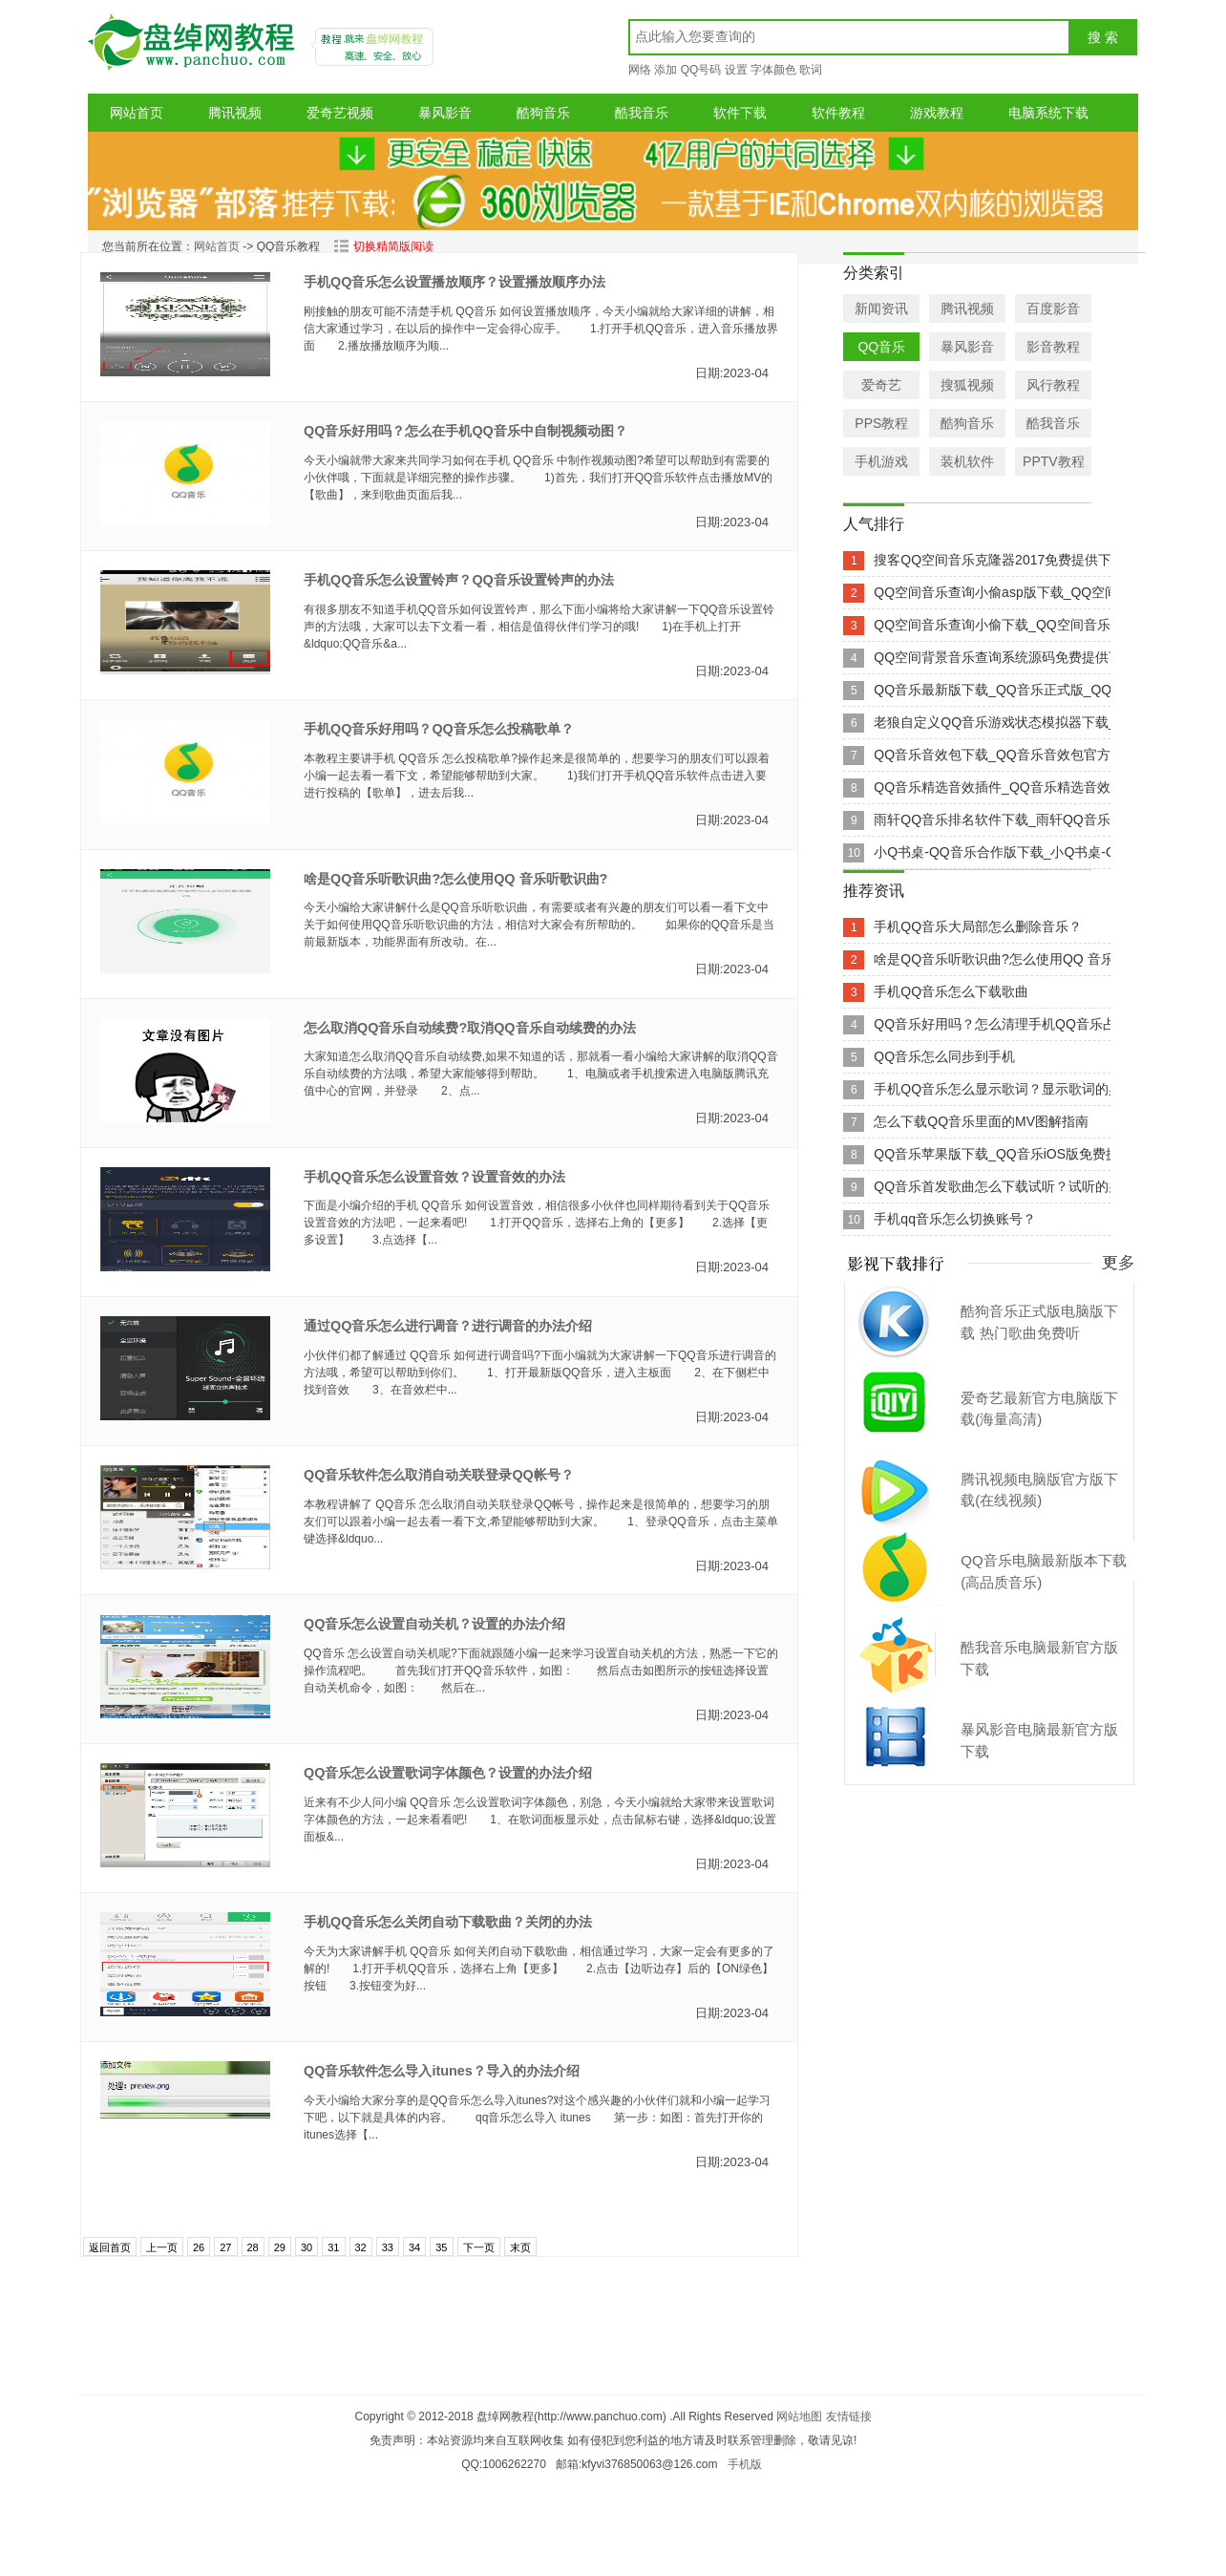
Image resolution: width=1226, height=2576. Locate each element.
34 (414, 2247)
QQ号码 (701, 69)
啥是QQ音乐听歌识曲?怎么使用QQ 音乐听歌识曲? (455, 878)
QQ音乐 (881, 346)
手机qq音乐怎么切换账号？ (955, 1218)
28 (253, 2247)
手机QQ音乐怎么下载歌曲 (951, 991)
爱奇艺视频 (339, 112)
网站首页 (136, 112)
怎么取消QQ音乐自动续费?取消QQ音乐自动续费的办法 (470, 1027)
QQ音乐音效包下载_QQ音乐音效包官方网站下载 (1018, 754)
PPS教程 (881, 423)
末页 (520, 2247)
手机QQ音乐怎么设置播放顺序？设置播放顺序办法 (454, 281)
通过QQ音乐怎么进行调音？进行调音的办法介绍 (448, 1325)
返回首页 (110, 2247)
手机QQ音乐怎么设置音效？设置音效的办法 (434, 1176)
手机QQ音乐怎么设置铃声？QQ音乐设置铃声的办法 (459, 579)
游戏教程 (936, 112)
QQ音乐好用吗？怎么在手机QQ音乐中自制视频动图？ (465, 430)
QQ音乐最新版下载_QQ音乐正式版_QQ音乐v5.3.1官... (1036, 689)
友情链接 (849, 2416)
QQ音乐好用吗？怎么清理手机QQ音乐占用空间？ (1022, 1024)
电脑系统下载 (1048, 112)
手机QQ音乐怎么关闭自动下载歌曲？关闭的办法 (448, 1921)
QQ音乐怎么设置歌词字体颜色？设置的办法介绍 (448, 1772)
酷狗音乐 (543, 112)
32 (361, 2247)
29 (279, 2247)
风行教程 (1053, 385)
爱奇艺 (881, 385)
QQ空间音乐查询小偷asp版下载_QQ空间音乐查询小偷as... (1048, 592)
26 (198, 2247)
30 (306, 2247)
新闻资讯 (881, 308)
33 (387, 2247)
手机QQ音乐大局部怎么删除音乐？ (978, 926)
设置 (736, 69)
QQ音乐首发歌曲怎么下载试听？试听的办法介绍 (1018, 1186)
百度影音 (1053, 308)
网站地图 (799, 2416)
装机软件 (967, 461)
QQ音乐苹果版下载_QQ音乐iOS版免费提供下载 (1016, 1153)
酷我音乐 (641, 112)
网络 (639, 69)
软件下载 (740, 112)
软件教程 (838, 112)
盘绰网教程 (194, 49)
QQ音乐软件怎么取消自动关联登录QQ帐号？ (439, 1474)
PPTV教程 (1054, 461)
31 (333, 2247)
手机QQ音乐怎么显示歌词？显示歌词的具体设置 (1018, 1088)
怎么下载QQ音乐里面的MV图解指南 (981, 1121)
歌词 (810, 69)
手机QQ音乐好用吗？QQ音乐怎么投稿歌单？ (439, 728)
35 (441, 2247)
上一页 (162, 2247)
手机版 (745, 2464)
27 (225, 2247)
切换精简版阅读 (383, 246)
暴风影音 (445, 112)
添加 (665, 69)
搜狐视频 (967, 385)
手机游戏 (881, 461)
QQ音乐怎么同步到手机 (944, 1056)
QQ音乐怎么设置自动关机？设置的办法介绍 (434, 1623)
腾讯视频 (235, 112)
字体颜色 (773, 69)
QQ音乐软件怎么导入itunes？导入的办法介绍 (442, 2070)
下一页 (479, 2247)
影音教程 (1053, 346)
